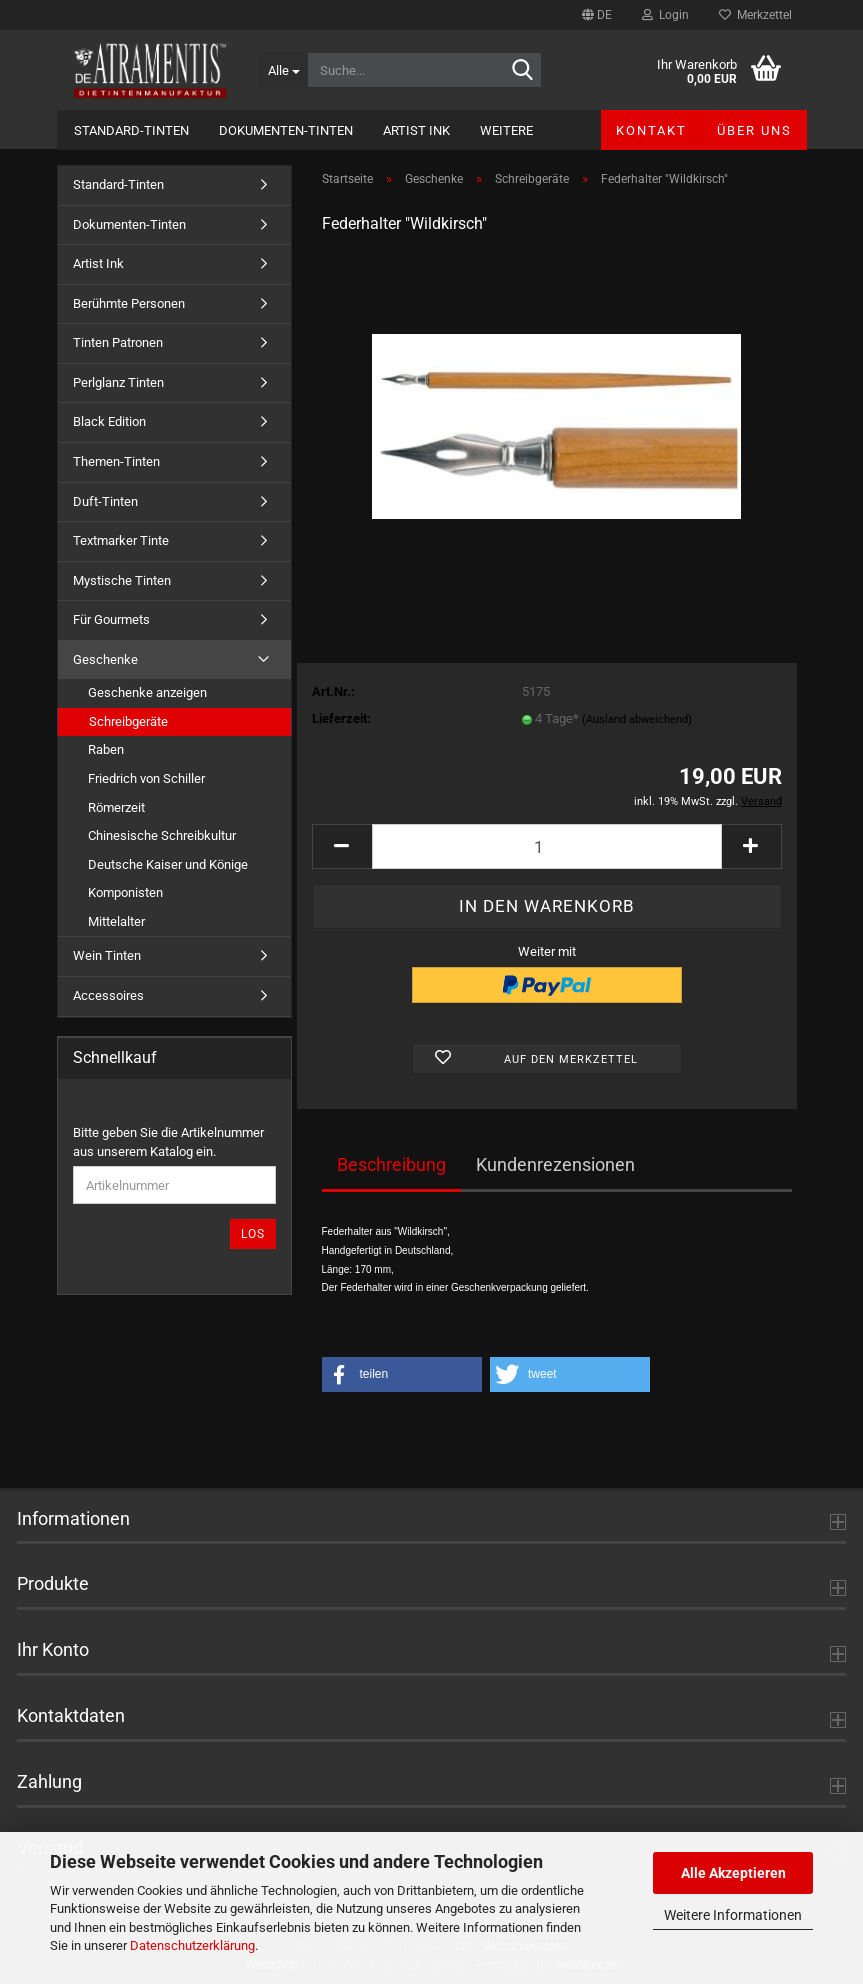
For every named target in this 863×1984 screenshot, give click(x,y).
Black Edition (109, 421)
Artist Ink (416, 130)
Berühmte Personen (129, 303)
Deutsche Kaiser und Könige (168, 864)
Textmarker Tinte (121, 540)
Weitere (506, 130)
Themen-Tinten (116, 461)
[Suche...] (283, 70)
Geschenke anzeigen (147, 692)
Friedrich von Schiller (146, 778)
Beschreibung (391, 1164)
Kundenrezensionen (555, 1164)
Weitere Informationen (733, 1915)
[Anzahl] (547, 846)
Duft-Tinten (105, 501)
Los (253, 1234)
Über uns (754, 130)
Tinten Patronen (118, 342)
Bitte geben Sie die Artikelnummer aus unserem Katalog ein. (168, 1142)
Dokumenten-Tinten (286, 130)
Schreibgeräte (128, 721)
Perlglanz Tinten (118, 382)
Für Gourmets (111, 619)
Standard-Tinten (131, 130)
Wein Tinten (107, 955)
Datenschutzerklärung (192, 1945)
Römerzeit (116, 807)
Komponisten (125, 892)
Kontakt (651, 130)
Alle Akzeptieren (733, 1873)
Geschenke (105, 659)
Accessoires (108, 995)
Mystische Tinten (122, 580)
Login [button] (665, 15)
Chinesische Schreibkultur (162, 835)
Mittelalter (116, 921)
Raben (106, 749)
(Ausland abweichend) (637, 719)
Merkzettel (755, 15)
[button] (597, 15)
